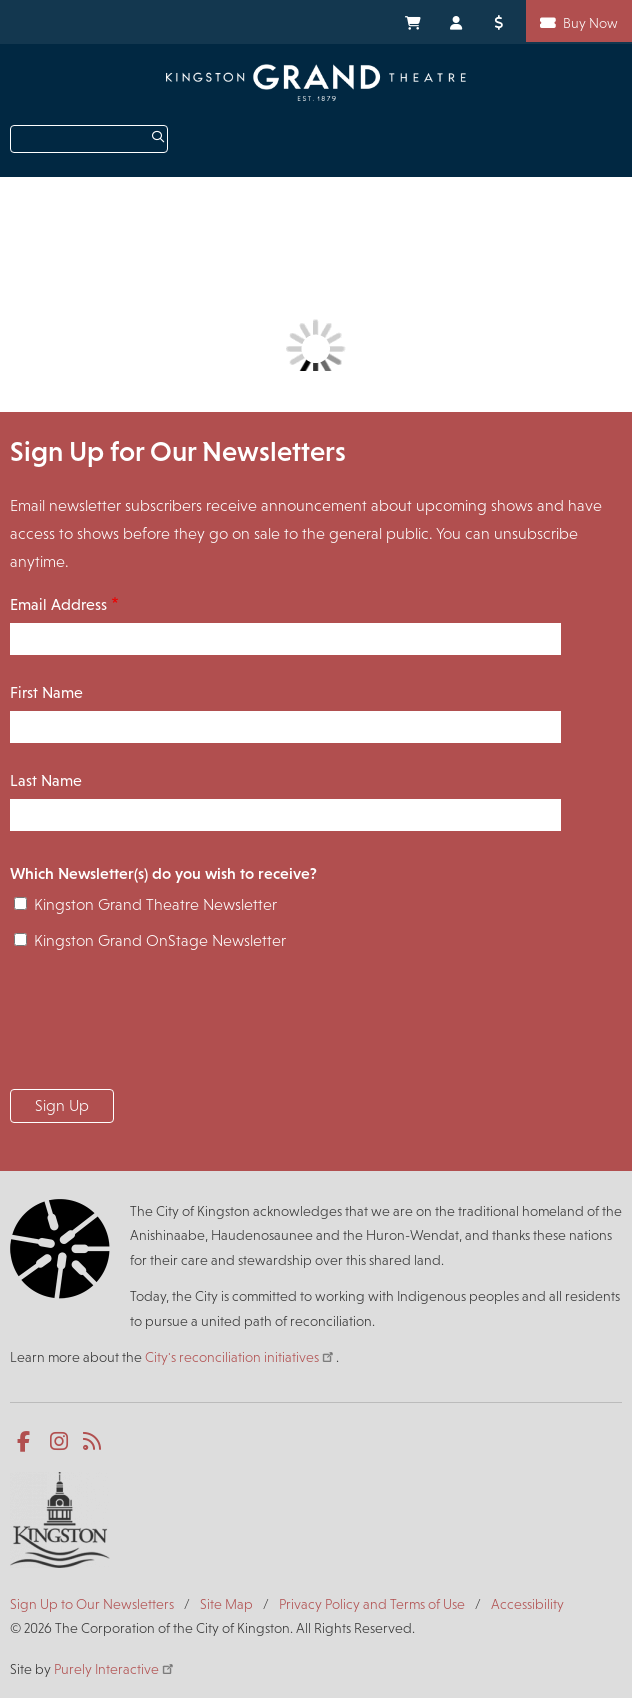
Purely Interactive (115, 1669)
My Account (457, 21)
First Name (46, 692)
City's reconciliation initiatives (240, 1357)
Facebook (27, 1442)
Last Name (46, 780)
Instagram (60, 1442)
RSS (93, 1442)
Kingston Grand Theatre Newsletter (155, 904)
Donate (502, 21)
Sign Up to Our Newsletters (92, 1604)
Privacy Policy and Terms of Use (372, 1604)
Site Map (226, 1604)
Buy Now (590, 23)
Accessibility (527, 1604)
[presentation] (162, 1026)
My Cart (412, 21)
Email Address (58, 604)
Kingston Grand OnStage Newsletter (160, 940)
